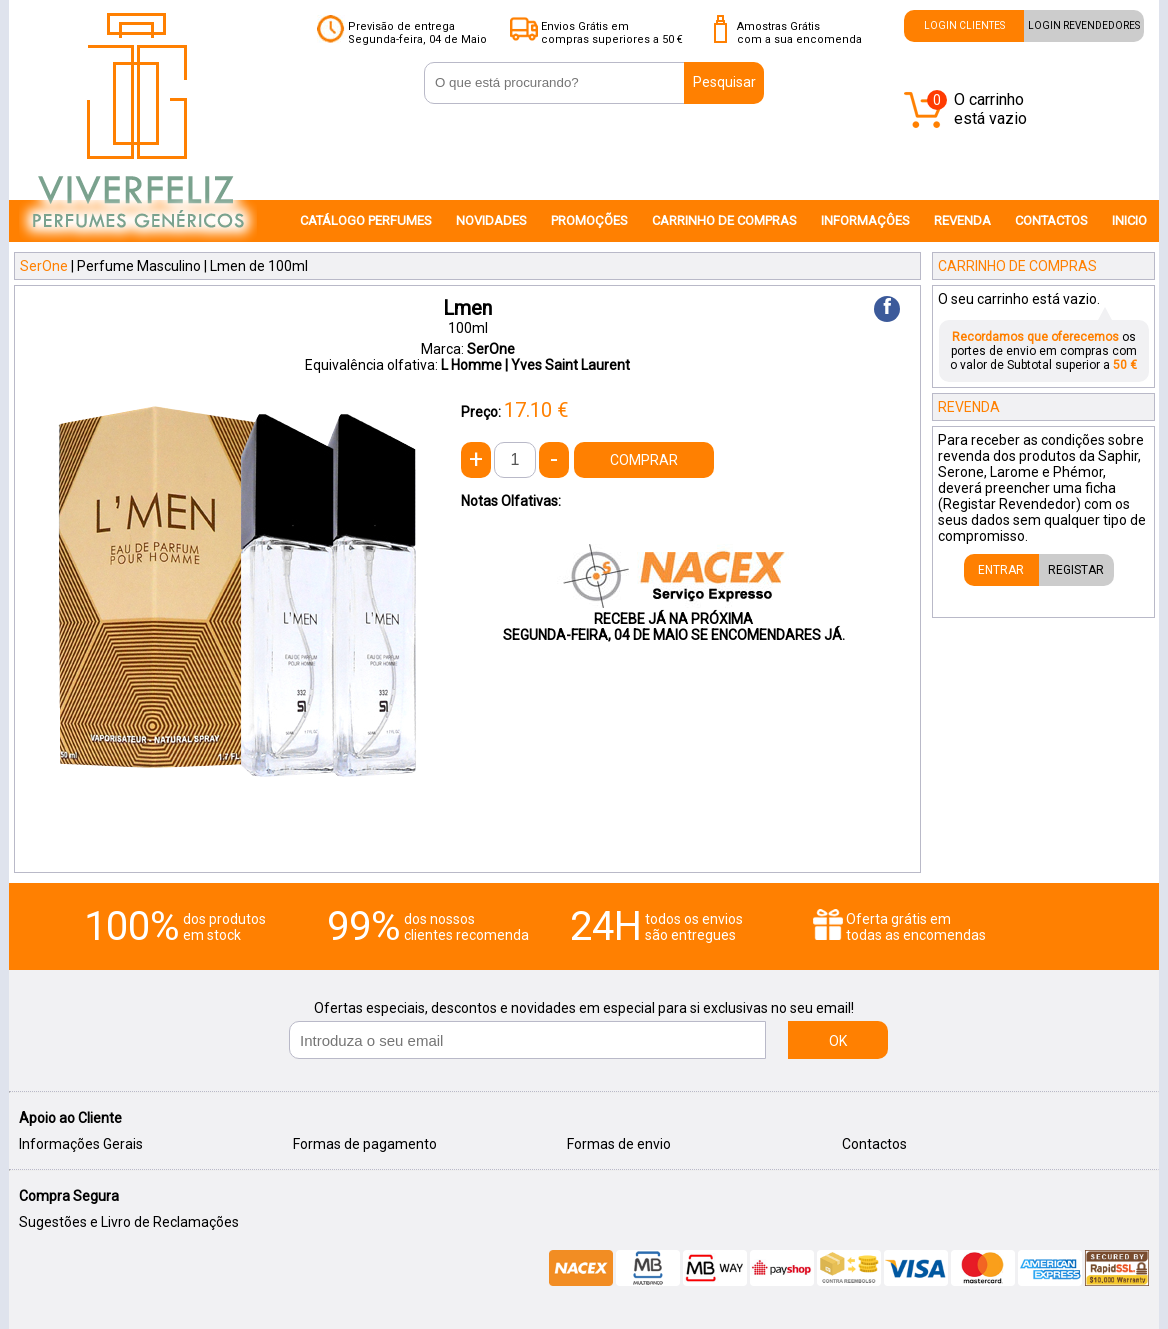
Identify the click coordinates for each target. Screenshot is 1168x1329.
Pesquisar (724, 82)
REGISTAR (1076, 570)
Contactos (874, 1144)
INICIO (1129, 220)
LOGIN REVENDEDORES (1084, 25)
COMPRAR (644, 460)
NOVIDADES (491, 220)
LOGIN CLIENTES (964, 25)
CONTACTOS (1051, 220)
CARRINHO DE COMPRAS (724, 220)
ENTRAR (1001, 570)
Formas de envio (619, 1144)
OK (838, 1041)
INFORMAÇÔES (865, 220)
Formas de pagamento (365, 1144)
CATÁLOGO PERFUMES (366, 220)
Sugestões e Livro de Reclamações (129, 1222)
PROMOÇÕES (589, 220)
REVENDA (962, 220)
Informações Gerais (81, 1144)
